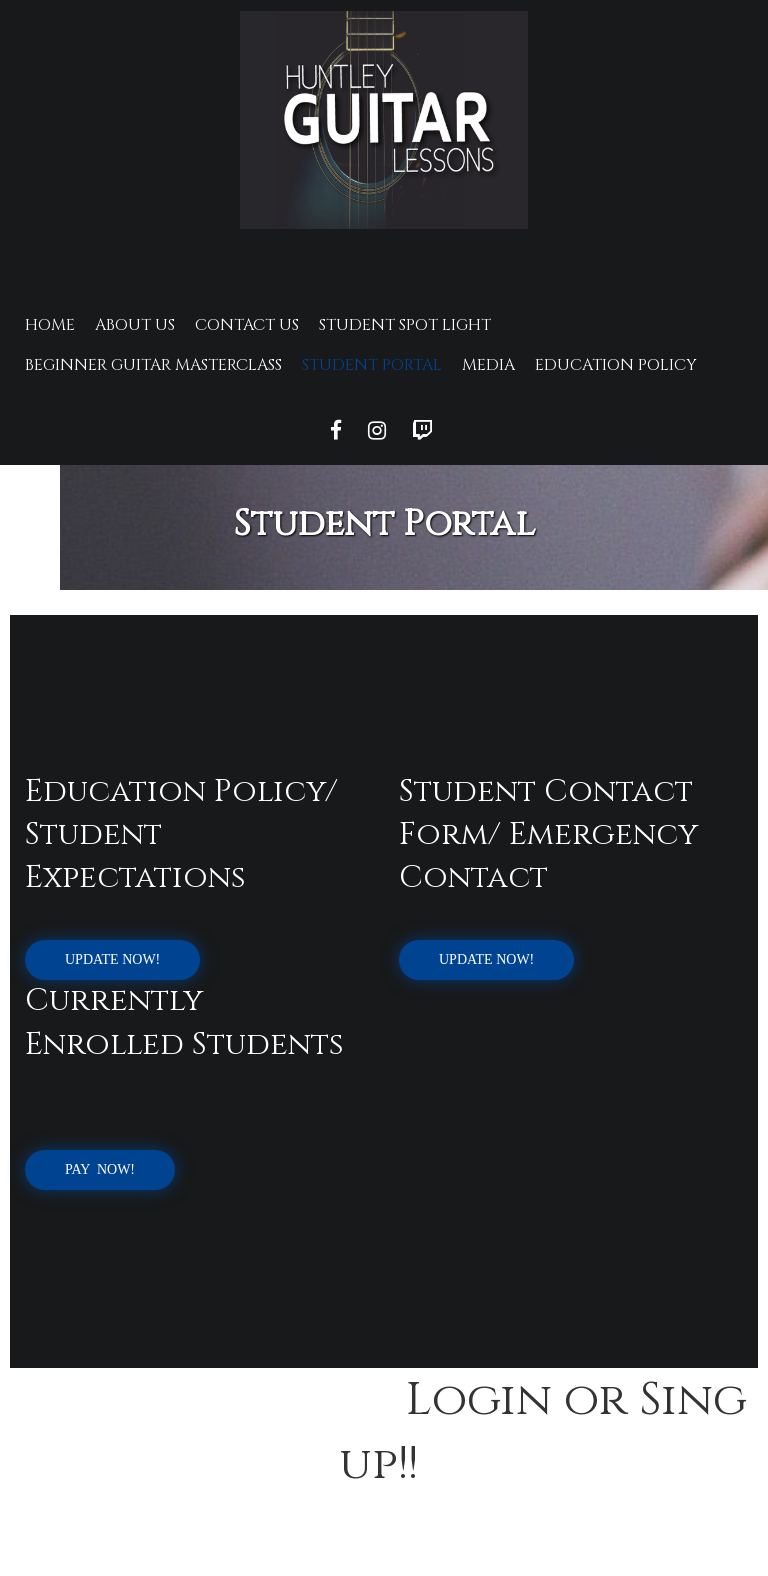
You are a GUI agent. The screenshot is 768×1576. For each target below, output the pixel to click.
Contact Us (247, 325)
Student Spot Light (405, 325)
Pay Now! (100, 1169)
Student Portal (372, 365)
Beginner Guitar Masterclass (153, 365)
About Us (135, 325)
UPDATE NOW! (112, 959)
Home (50, 325)
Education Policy (616, 365)
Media (488, 365)
